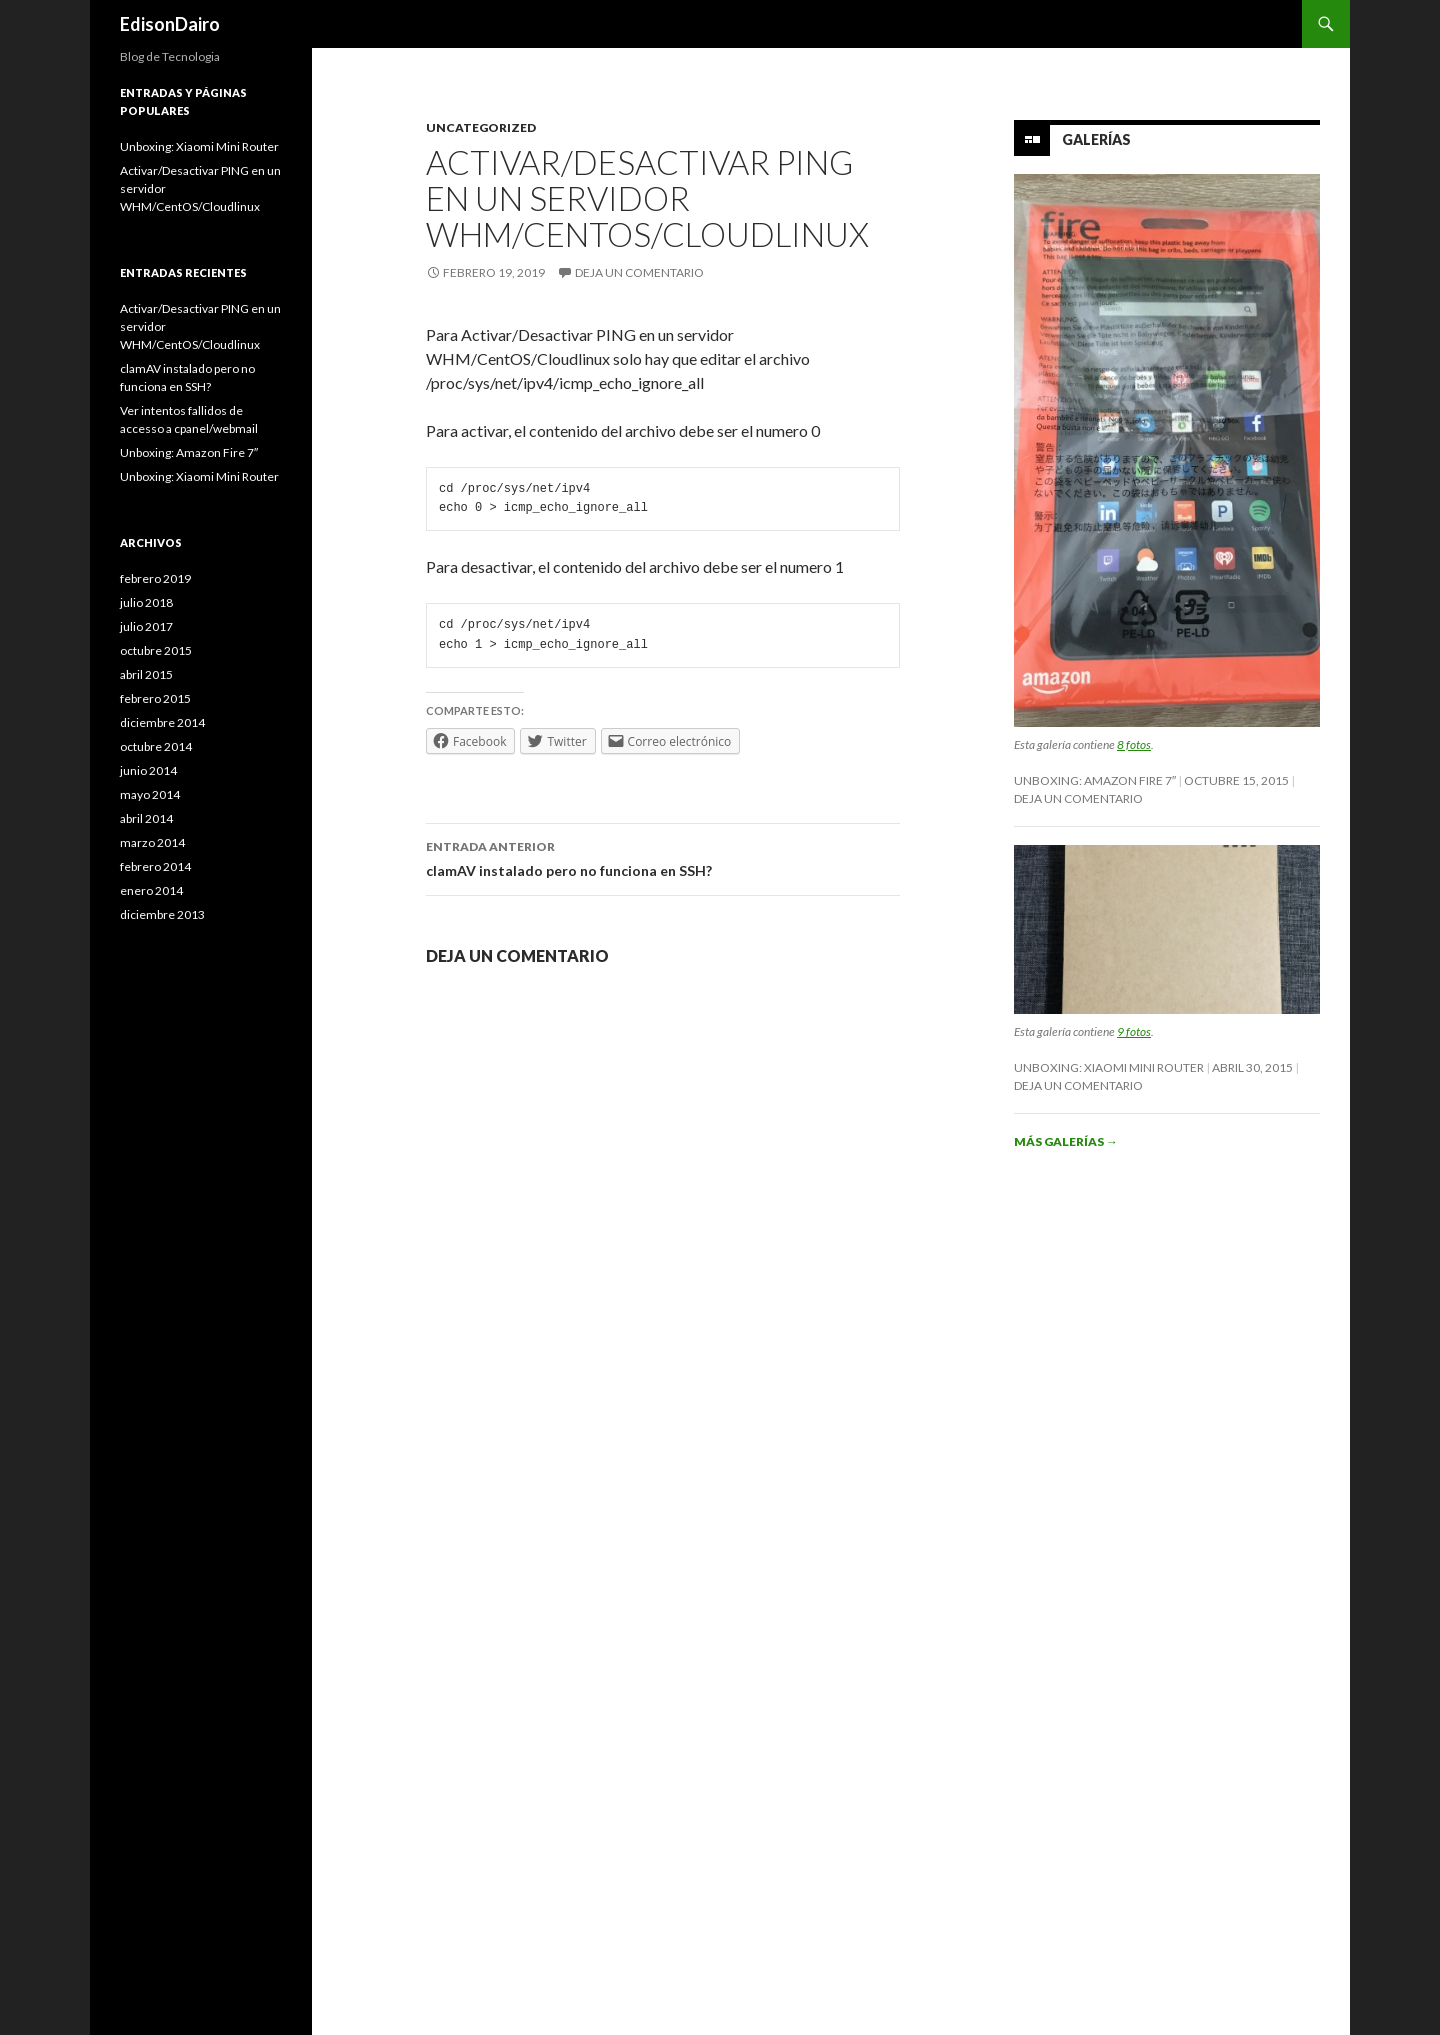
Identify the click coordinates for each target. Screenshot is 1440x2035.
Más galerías (1066, 1141)
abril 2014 (146, 818)
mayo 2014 (150, 794)
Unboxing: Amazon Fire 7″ (1095, 780)
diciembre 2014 (162, 722)
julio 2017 (146, 626)
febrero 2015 (155, 698)
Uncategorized (481, 127)
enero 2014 (151, 890)
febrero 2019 (155, 578)
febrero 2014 (155, 866)
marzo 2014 (152, 842)
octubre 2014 (156, 746)
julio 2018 (146, 602)
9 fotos (1134, 1031)
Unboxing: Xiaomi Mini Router (1109, 1067)
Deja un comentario (639, 272)
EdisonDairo (170, 24)
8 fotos (1134, 744)
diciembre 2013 (162, 914)
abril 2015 (146, 674)
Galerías (1096, 139)
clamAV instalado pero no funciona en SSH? (663, 857)
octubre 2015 (156, 650)
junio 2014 (148, 770)
